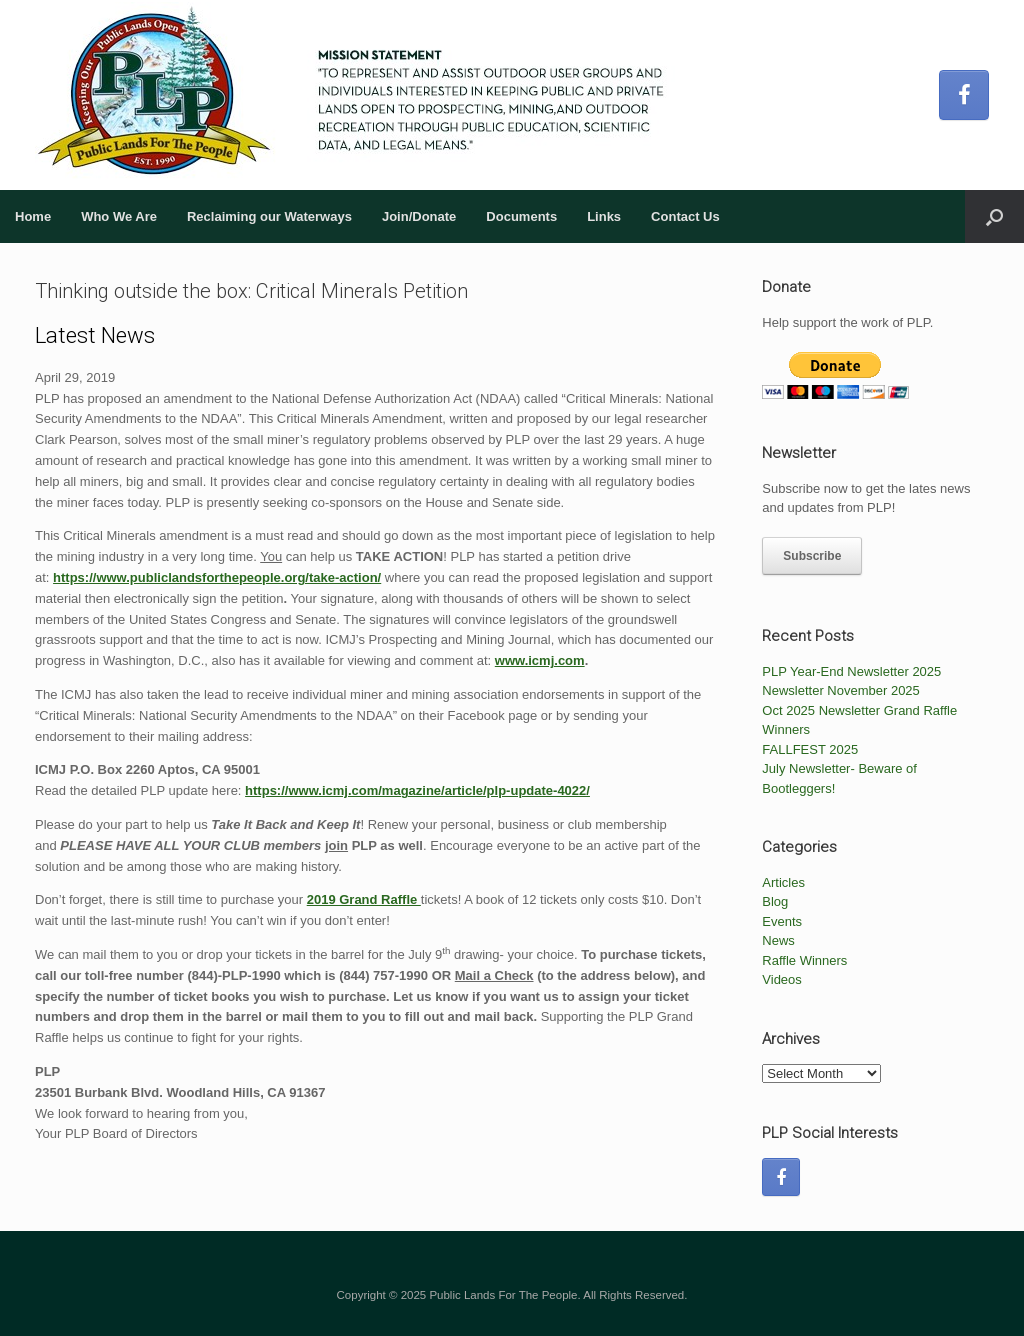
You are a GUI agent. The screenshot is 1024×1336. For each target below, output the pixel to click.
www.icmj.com (540, 660)
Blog (775, 901)
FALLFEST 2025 (810, 749)
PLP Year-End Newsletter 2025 (851, 671)
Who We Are (119, 216)
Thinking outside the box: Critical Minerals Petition (251, 291)
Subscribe (812, 556)
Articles (783, 882)
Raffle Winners (804, 960)
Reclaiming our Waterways (269, 216)
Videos (782, 979)
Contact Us (685, 216)
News (778, 940)
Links (604, 216)
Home (33, 216)
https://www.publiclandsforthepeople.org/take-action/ (217, 577)
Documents (521, 216)
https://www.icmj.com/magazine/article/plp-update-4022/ (417, 790)
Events (782, 921)
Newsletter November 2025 (841, 690)
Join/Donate (419, 216)
